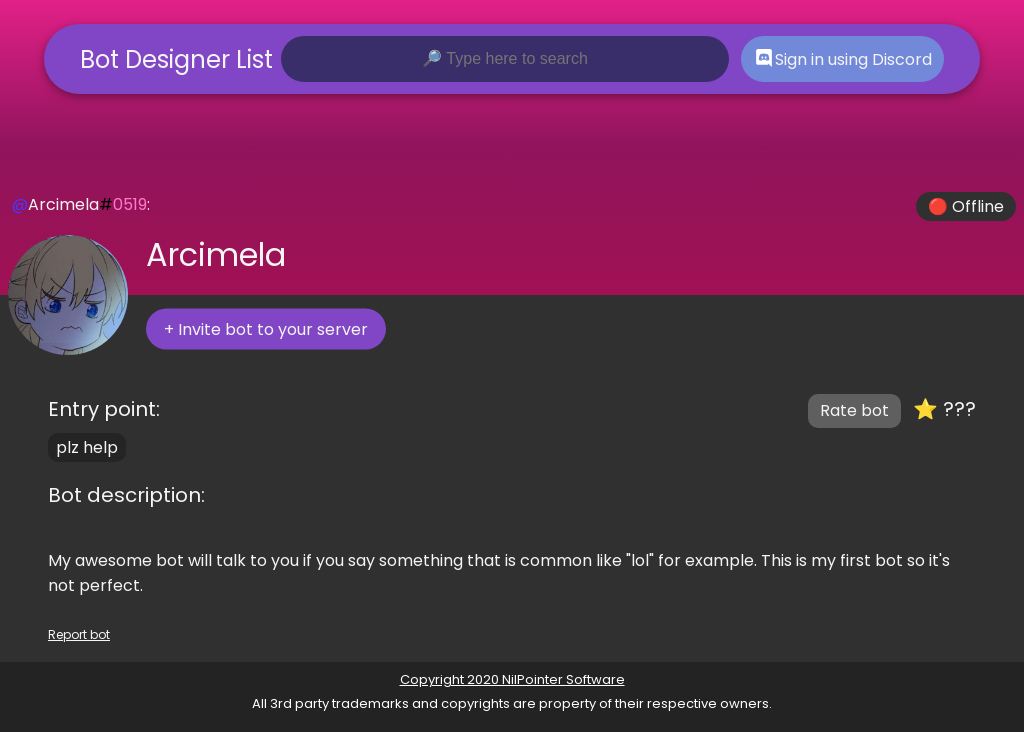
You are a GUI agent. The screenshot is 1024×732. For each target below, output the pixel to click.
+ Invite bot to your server (266, 329)
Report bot (79, 634)
